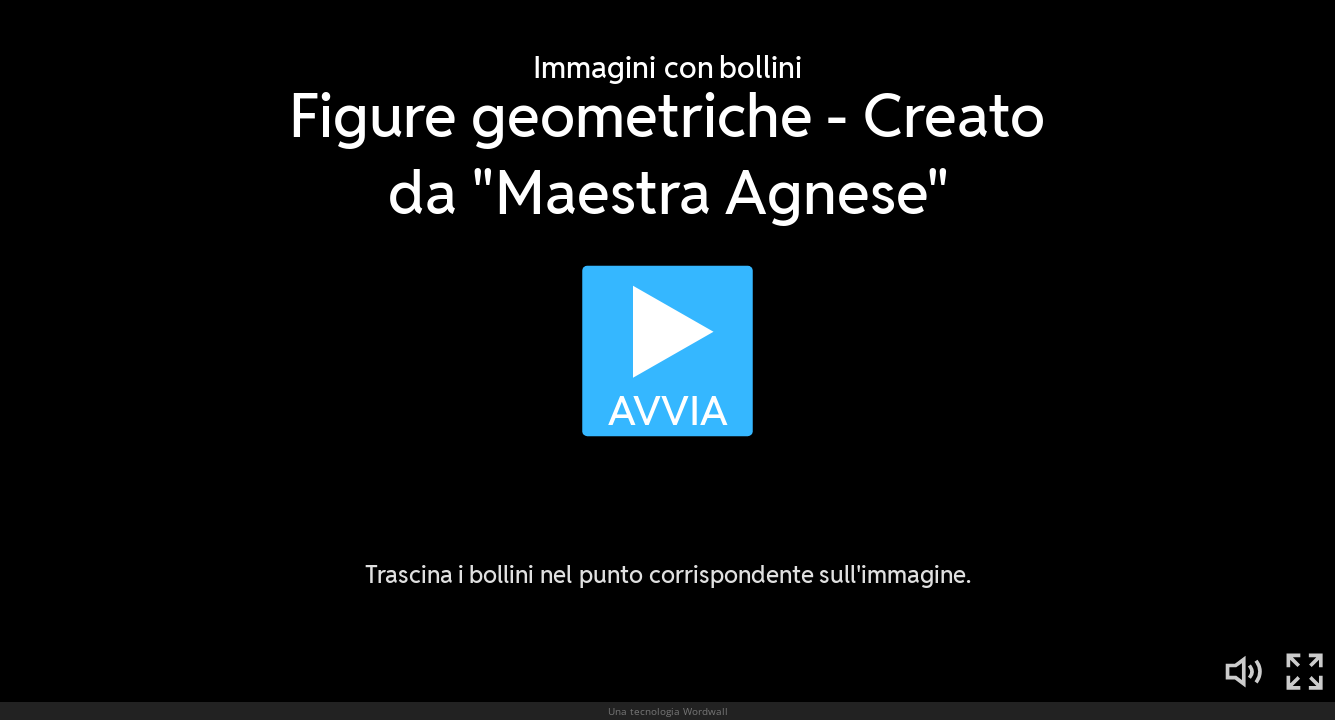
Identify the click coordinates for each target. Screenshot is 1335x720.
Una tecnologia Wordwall (668, 711)
